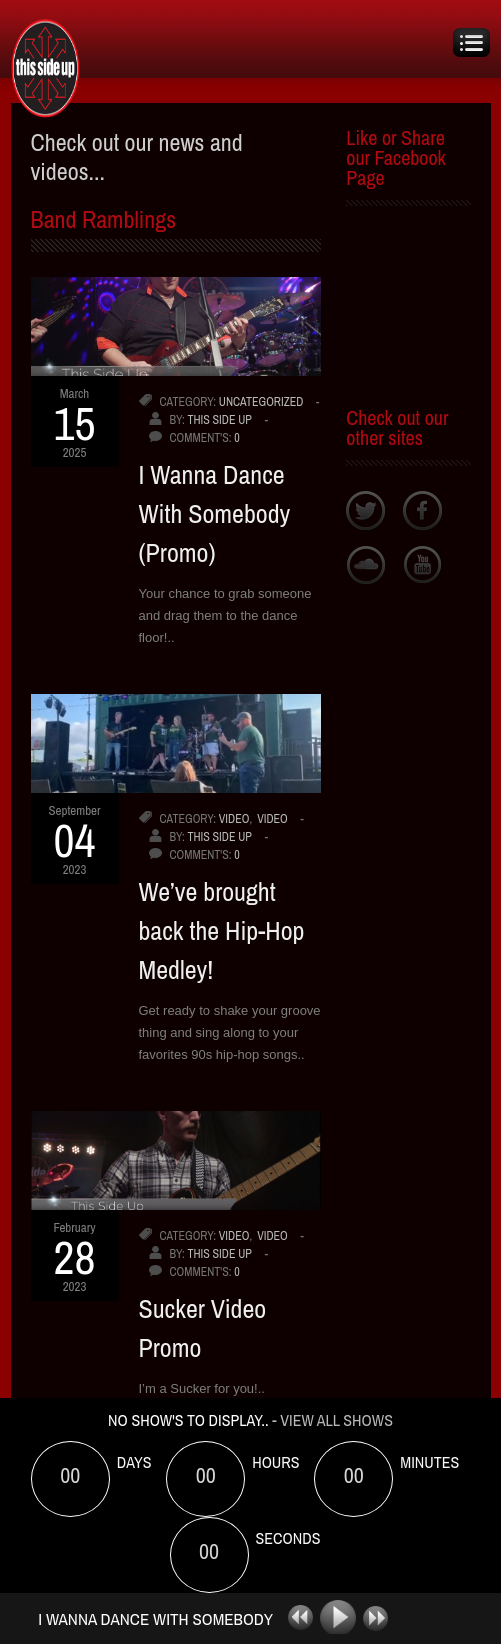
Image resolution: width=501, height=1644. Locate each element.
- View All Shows (332, 1420)
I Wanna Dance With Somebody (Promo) (215, 513)
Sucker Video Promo (203, 1328)
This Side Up (219, 420)
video (234, 819)
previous (293, 1618)
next (381, 1618)
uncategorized (261, 402)
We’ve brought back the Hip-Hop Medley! (222, 930)
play (340, 1618)
